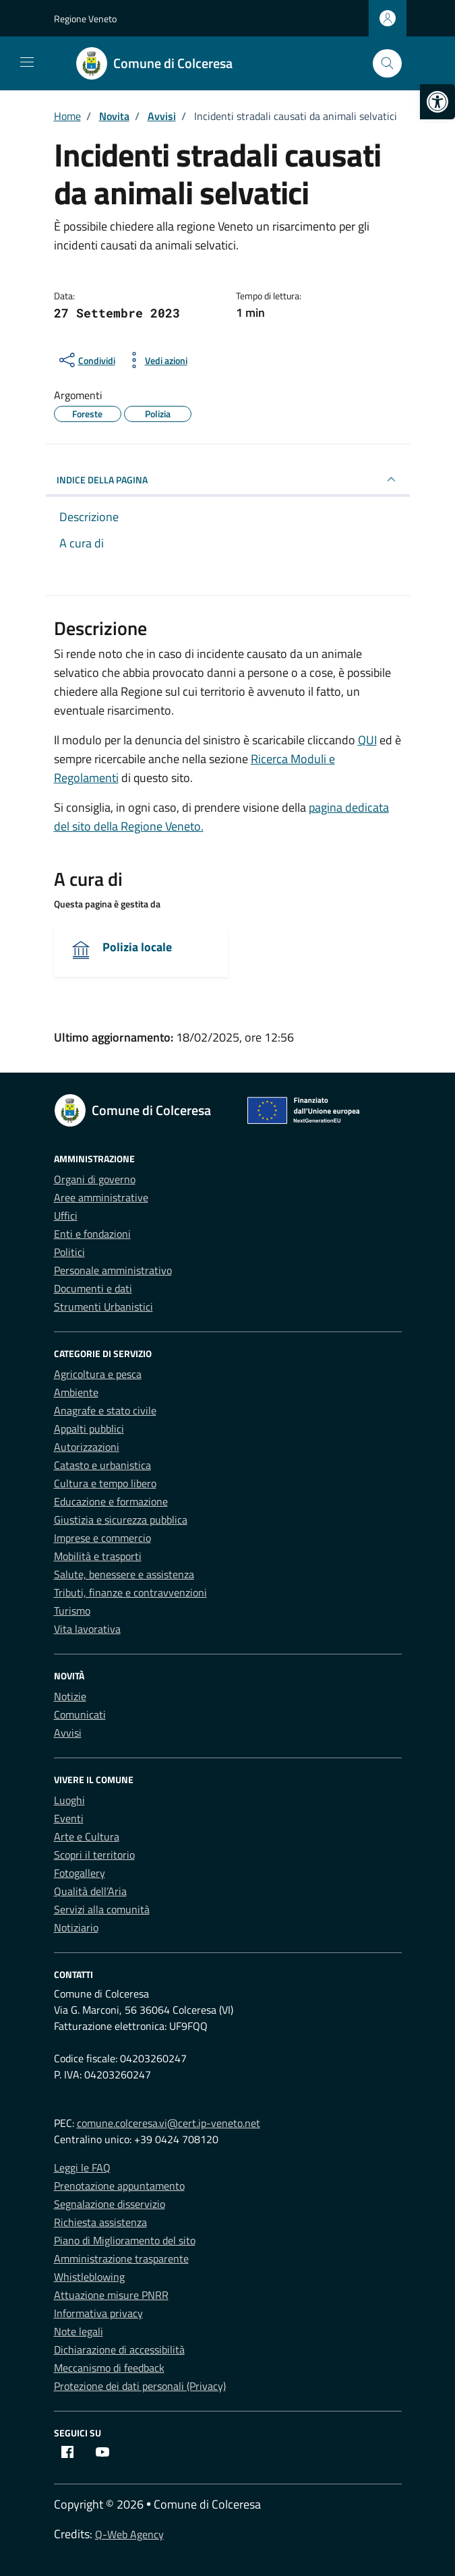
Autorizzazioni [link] (86, 1447)
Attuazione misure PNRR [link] (111, 2295)
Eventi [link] (69, 1818)
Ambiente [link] (76, 1392)
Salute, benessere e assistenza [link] (124, 1574)
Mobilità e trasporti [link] (98, 1556)
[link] (437, 101)
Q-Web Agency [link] (129, 2534)
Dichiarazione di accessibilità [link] (119, 2349)
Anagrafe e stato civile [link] (105, 1410)
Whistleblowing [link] (89, 2277)
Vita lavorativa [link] (87, 1629)
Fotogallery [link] (79, 1873)
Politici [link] (69, 1252)
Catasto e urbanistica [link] (102, 1465)
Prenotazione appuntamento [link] (119, 2186)
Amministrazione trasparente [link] (121, 2258)
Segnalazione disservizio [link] (109, 2204)
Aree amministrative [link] (101, 1197)
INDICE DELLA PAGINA (228, 479)
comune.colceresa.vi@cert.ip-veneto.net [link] (168, 2123)
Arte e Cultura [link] (86, 1836)
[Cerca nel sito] (387, 63)
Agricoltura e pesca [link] (98, 1374)
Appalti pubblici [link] (89, 1428)
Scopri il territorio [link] (94, 1855)
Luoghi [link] (69, 1800)
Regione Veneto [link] (85, 18)
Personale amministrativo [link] (113, 1270)
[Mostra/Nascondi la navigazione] (27, 62)
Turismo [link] (72, 1610)
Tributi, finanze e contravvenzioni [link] (130, 1592)
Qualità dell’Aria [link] (90, 1891)
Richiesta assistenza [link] (100, 2222)
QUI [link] (367, 740)
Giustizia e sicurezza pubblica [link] (120, 1519)
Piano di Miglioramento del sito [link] (124, 2240)
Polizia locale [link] (137, 947)
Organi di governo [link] (94, 1179)
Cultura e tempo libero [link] (105, 1483)
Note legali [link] (78, 2331)
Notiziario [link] (76, 1927)
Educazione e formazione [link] (111, 1501)
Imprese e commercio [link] (102, 1538)
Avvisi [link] (68, 1733)
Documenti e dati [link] (93, 1288)
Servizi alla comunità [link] (102, 1909)
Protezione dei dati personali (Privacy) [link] (140, 2386)
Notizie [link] (70, 1696)
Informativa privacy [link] (98, 2313)
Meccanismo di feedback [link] (109, 2368)
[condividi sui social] (86, 360)
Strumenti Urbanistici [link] (103, 1306)
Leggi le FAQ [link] (82, 2167)
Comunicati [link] (80, 1714)
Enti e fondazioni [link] (92, 1234)
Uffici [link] (66, 1215)
